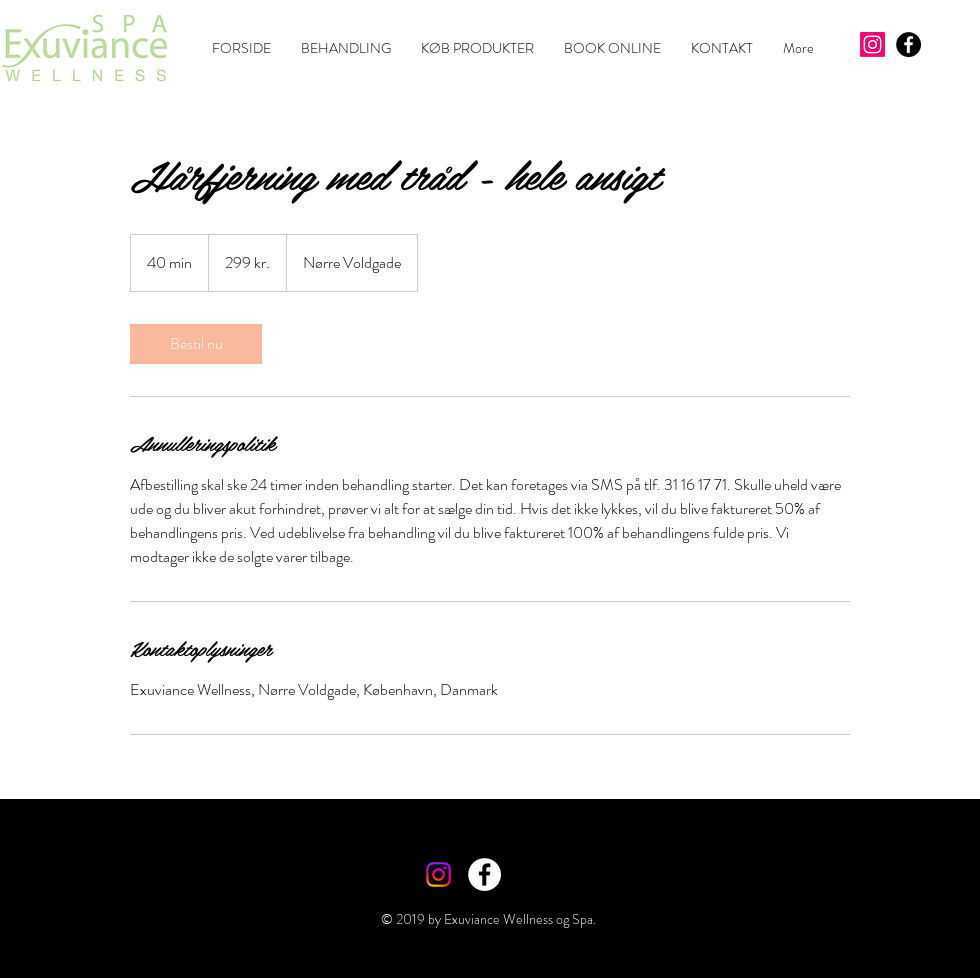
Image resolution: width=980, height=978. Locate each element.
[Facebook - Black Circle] (908, 44)
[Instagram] (872, 44)
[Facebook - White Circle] (484, 874)
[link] (196, 344)
